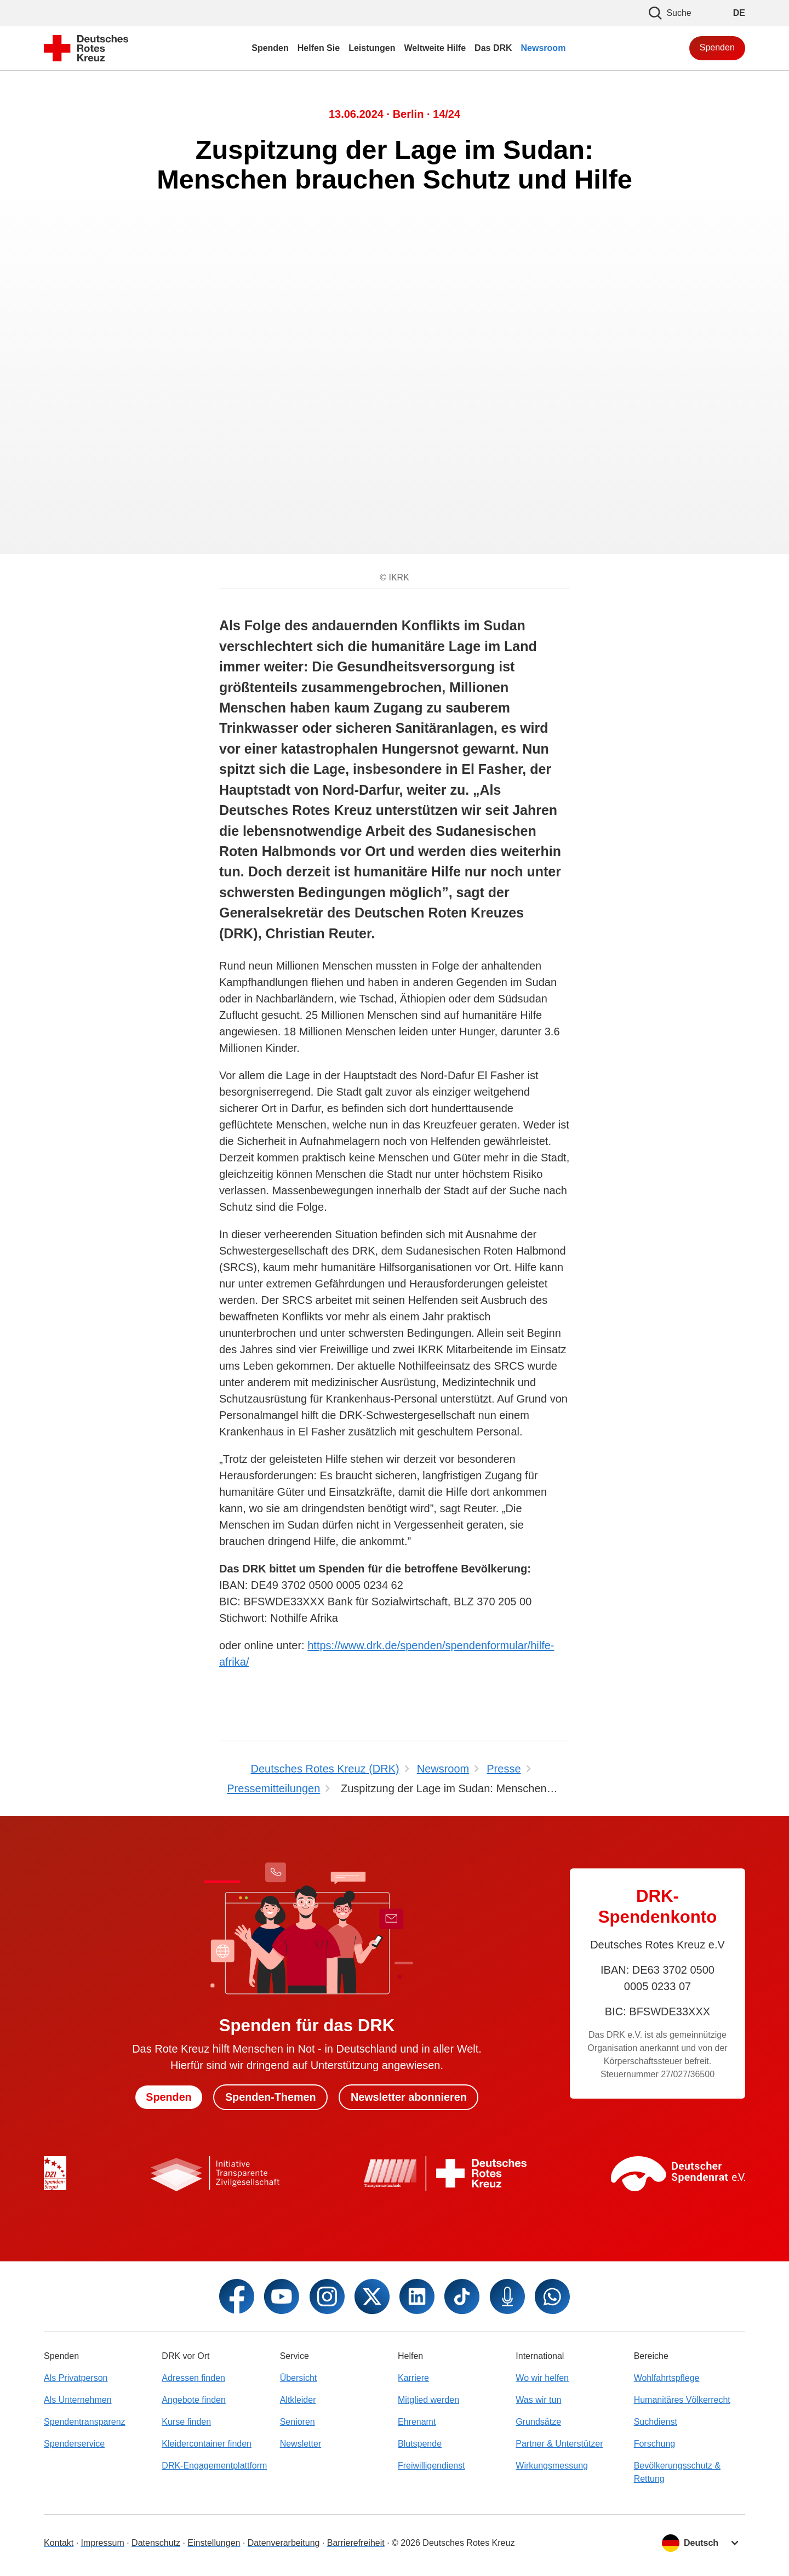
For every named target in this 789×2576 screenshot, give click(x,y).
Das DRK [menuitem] (493, 48)
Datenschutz (156, 2542)
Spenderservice (74, 2443)
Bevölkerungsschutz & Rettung (677, 2472)
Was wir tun (538, 2399)
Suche (670, 13)
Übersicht (298, 2378)
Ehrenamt (417, 2421)
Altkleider (298, 2399)
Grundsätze (538, 2421)
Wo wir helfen (542, 2378)
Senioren (297, 2421)
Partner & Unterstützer (559, 2443)
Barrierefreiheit (356, 2542)
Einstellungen (213, 2542)
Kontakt (58, 2542)
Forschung (655, 2443)
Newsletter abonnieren (410, 2097)
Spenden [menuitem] (270, 48)
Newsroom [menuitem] (543, 48)
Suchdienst (655, 2421)
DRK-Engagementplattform (214, 2465)
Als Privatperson (76, 2378)
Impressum (102, 2542)
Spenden (717, 47)
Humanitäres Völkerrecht (682, 2399)
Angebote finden (194, 2399)
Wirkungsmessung (552, 2465)
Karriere (413, 2378)
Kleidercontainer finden (206, 2443)
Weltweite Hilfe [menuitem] (435, 48)
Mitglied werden (428, 2399)
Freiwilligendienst (431, 2465)
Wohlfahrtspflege (667, 2378)
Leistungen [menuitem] (371, 48)
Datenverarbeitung (284, 2542)
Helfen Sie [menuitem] (319, 48)
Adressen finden (193, 2378)
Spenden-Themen (270, 2097)
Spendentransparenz (84, 2421)
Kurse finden (186, 2421)
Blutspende (420, 2443)
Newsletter (301, 2443)
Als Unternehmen (78, 2399)
